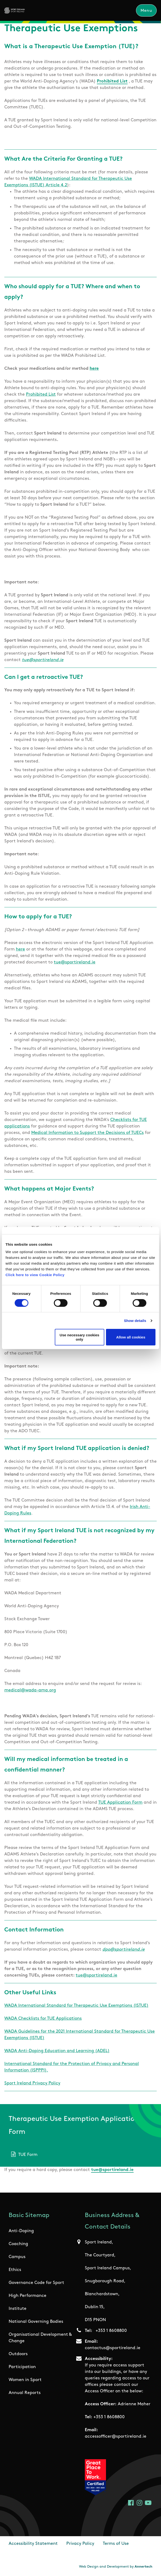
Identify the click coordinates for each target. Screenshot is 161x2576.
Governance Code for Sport (36, 2283)
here (20, 949)
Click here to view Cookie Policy (35, 1275)
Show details (135, 1321)
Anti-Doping (21, 2231)
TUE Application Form (120, 1802)
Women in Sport (25, 2380)
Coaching (18, 2244)
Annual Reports (25, 2393)
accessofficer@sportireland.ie (115, 2436)
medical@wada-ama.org (30, 1690)
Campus (17, 2257)
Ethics (15, 2270)
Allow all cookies (130, 1337)
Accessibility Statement (33, 2543)
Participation (22, 2367)
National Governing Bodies (36, 2321)
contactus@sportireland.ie (112, 2348)
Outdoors (18, 2354)
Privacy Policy (80, 2543)
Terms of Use (116, 2543)
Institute (17, 2308)
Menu (146, 11)
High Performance (27, 2296)
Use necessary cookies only (79, 1337)
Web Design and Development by (115, 2567)
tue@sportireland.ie (74, 962)
